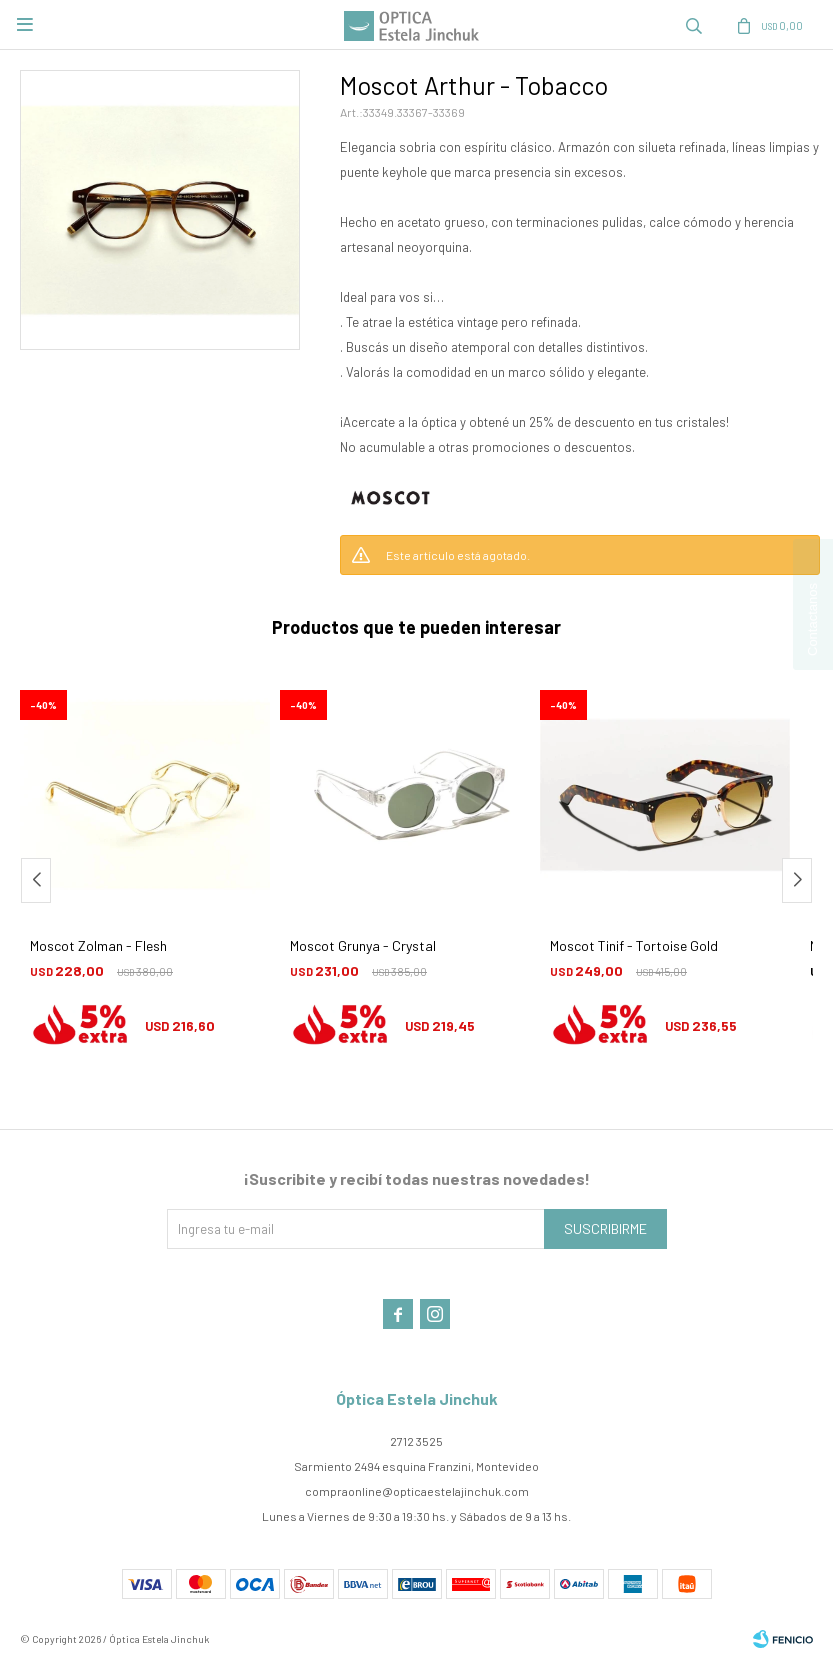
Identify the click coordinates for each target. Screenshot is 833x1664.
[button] (797, 880)
